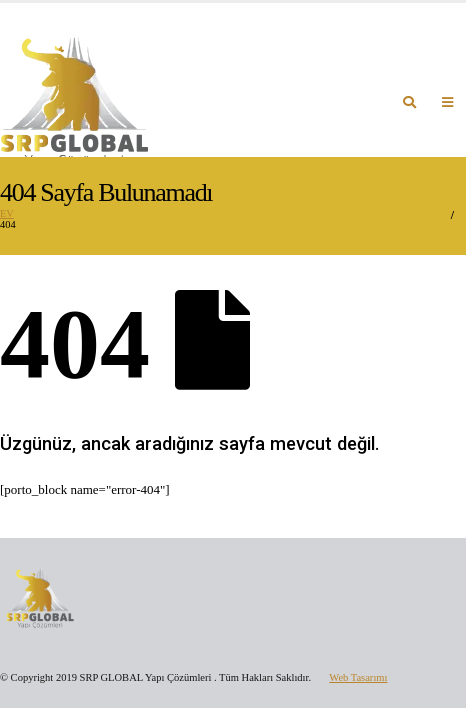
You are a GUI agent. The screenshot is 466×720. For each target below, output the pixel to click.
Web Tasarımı (358, 677)
